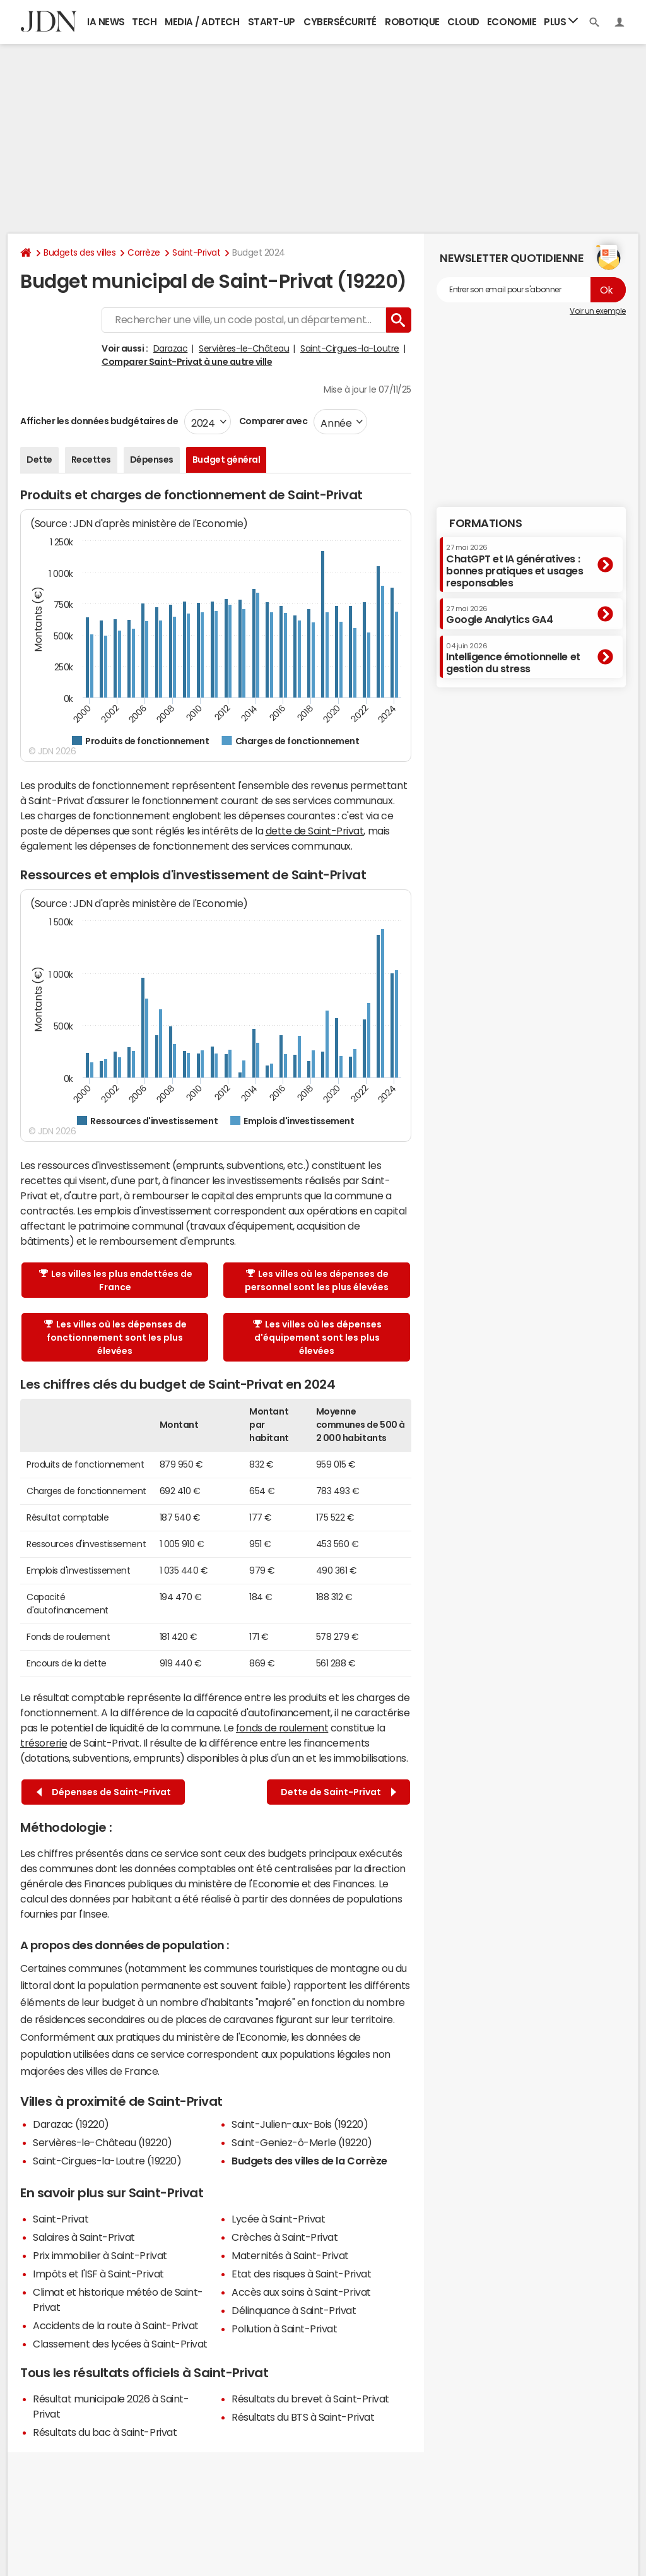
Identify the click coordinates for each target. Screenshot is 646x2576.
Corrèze (143, 252)
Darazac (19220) (71, 2124)
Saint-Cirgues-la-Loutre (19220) (107, 2161)
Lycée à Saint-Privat (278, 2219)
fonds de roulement (282, 1728)
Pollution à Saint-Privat (284, 2329)
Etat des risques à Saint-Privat (301, 2274)
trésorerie (43, 1743)
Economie (511, 22)
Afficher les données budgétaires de (99, 421)
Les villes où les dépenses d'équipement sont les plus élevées (317, 1337)
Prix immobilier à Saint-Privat (100, 2255)
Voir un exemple (598, 311)
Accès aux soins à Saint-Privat (301, 2292)
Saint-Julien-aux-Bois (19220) (300, 2124)
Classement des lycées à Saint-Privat (120, 2344)
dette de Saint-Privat (315, 831)
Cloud (463, 22)
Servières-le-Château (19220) (102, 2142)
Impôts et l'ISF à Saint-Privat (98, 2274)
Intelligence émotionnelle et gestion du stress (513, 658)
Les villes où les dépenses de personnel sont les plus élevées (317, 1280)
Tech (144, 22)
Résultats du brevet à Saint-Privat (310, 2399)
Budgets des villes (79, 252)
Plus (561, 21)
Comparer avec (272, 421)
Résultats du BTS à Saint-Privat (303, 2417)
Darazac (170, 348)
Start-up (271, 22)
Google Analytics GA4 (499, 614)
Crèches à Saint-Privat (285, 2237)
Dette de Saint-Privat (338, 1792)
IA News (106, 22)
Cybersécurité (340, 22)
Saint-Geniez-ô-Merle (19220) (302, 2142)
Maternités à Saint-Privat (290, 2255)
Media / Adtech (202, 22)
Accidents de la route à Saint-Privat (116, 2325)
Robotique (412, 22)
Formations (485, 523)
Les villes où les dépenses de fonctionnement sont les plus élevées (115, 1337)
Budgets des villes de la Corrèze (309, 2161)
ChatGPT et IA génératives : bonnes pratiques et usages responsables (515, 566)
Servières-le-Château (244, 348)
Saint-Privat (196, 252)
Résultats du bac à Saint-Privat (105, 2432)
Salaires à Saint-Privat (84, 2237)
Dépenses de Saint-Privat (104, 1792)
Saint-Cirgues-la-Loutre (349, 348)
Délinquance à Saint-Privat (294, 2310)
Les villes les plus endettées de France (115, 1280)
